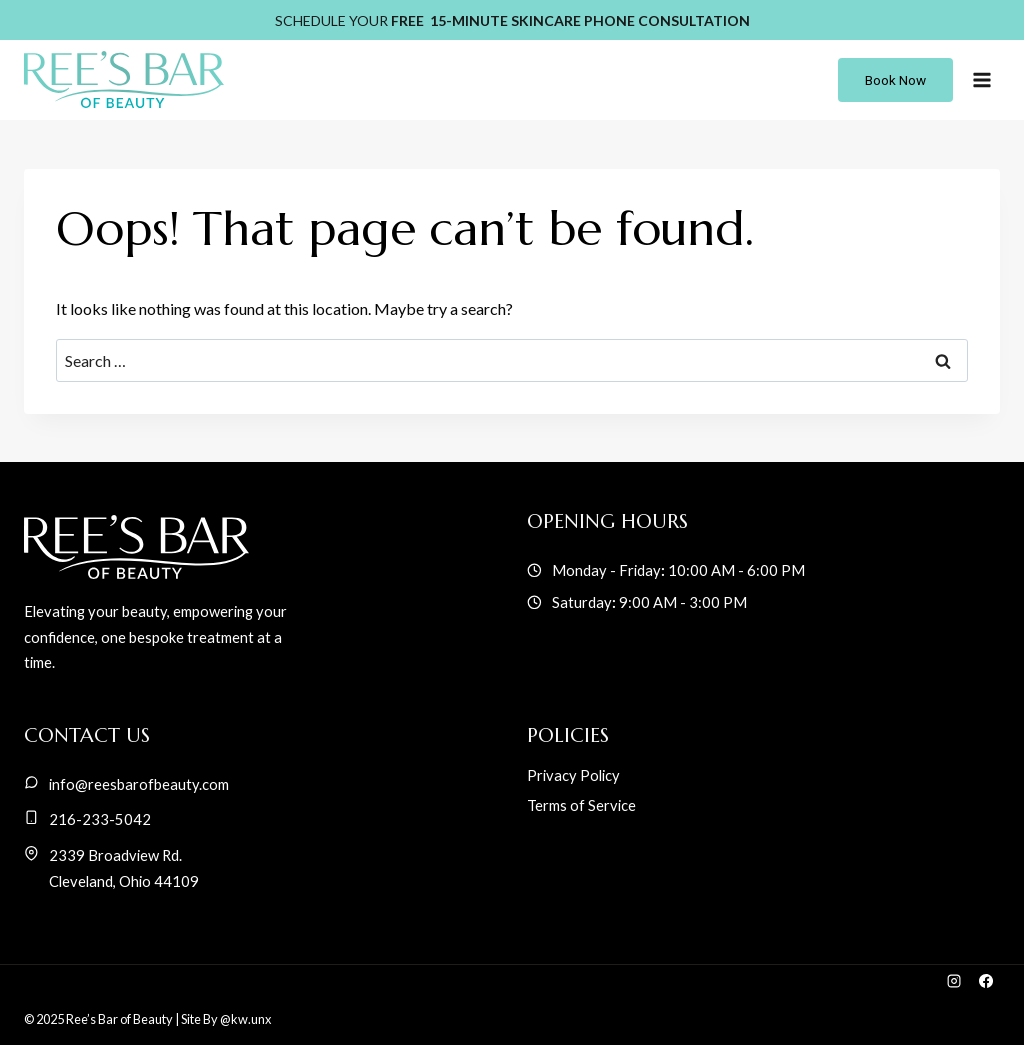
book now (895, 80)
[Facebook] (986, 981)
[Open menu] (981, 79)
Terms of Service (581, 805)
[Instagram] (953, 981)
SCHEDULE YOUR (512, 20)
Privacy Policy (573, 775)
